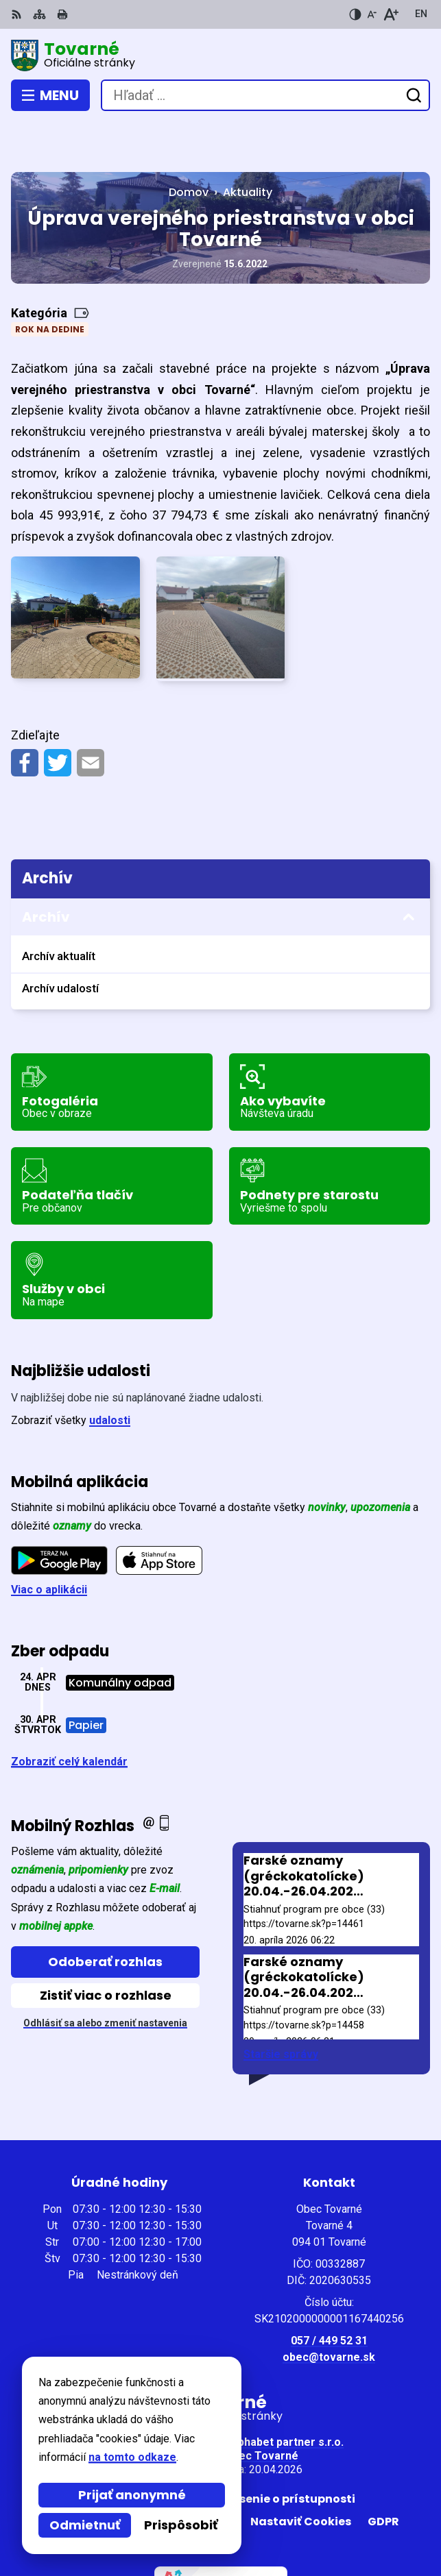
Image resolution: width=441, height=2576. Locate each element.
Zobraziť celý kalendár (69, 1710)
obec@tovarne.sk (329, 2307)
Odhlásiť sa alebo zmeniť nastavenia (105, 1972)
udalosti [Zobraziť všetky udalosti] (109, 1370)
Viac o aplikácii (49, 1539)
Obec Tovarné (261, 2405)
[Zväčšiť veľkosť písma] (390, 14)
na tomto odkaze (132, 2457)
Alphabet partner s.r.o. (286, 2392)
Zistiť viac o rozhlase (105, 1944)
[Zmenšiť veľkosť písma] (371, 14)
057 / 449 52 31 (329, 2290)
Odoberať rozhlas (105, 1910)
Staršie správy (280, 2004)
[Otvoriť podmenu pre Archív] (409, 867)
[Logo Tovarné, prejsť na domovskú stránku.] (220, 55)
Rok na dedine (49, 279)
